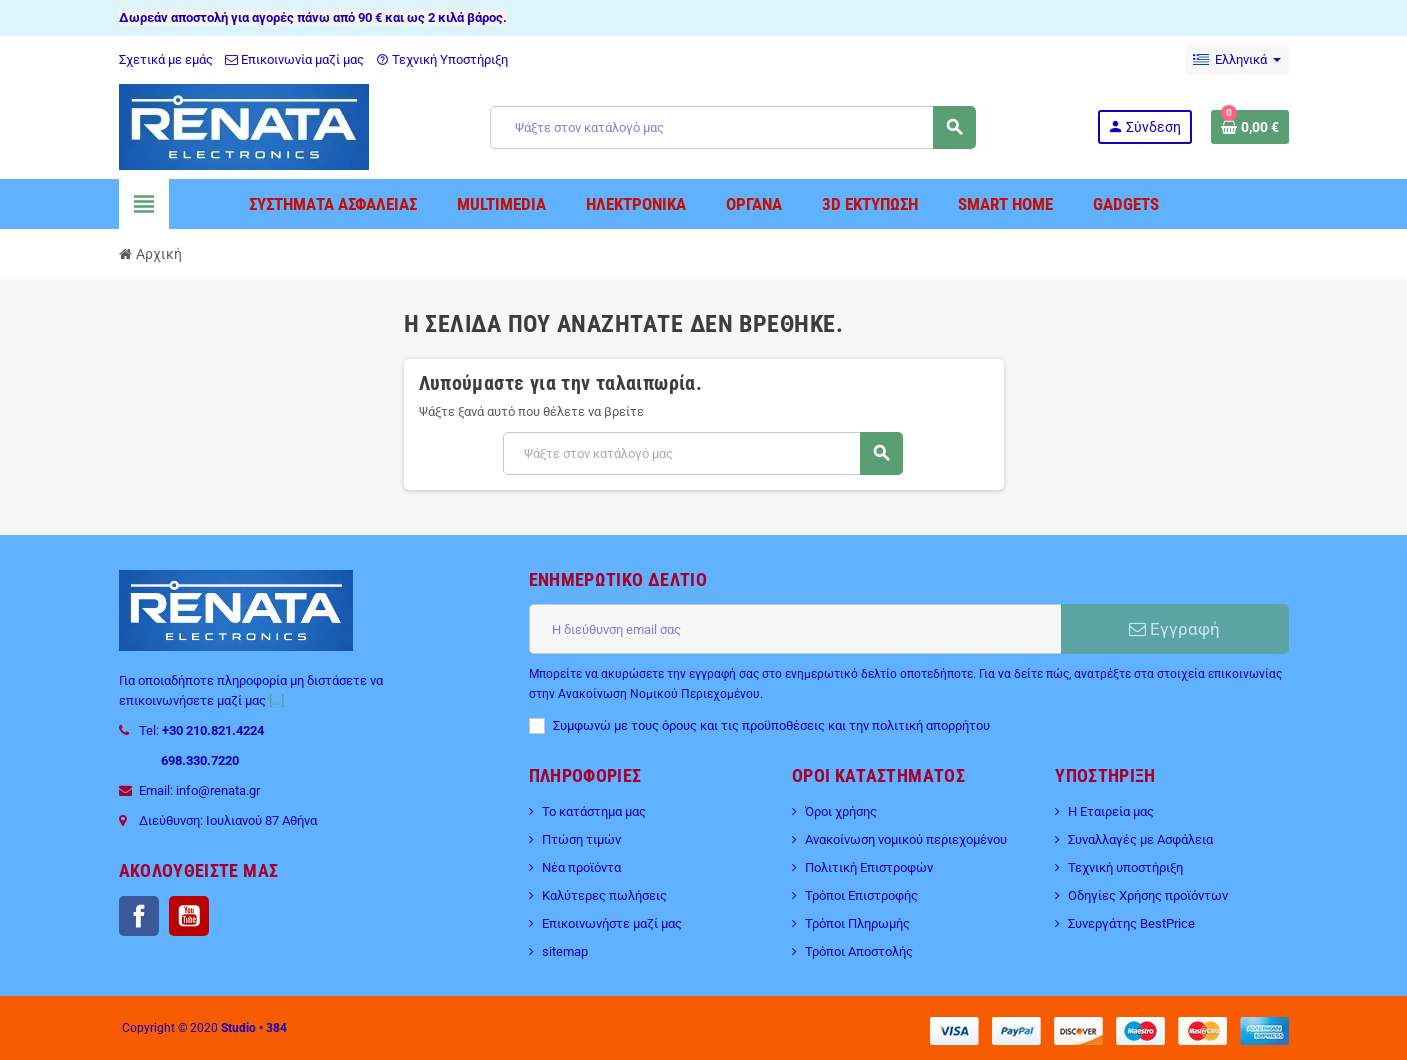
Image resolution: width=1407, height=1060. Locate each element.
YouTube (189, 916)
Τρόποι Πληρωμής (857, 923)
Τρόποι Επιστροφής (861, 895)
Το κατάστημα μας (594, 811)
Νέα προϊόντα (581, 867)
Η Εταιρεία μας (1111, 811)
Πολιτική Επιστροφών (869, 867)
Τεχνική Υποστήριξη (442, 59)
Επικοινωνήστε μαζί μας (612, 923)
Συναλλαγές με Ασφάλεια (1140, 839)
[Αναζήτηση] (732, 127)
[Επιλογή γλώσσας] (1237, 60)
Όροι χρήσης (841, 811)
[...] (276, 700)
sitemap (565, 951)
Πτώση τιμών (581, 839)
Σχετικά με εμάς (166, 59)
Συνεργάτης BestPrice (1131, 923)
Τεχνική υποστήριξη (1125, 867)
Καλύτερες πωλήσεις (604, 895)
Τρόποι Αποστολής (859, 951)
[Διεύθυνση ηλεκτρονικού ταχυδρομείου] (795, 629)
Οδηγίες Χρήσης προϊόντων (1148, 895)
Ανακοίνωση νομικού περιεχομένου (906, 839)
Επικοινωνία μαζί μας (294, 59)
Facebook (139, 916)
